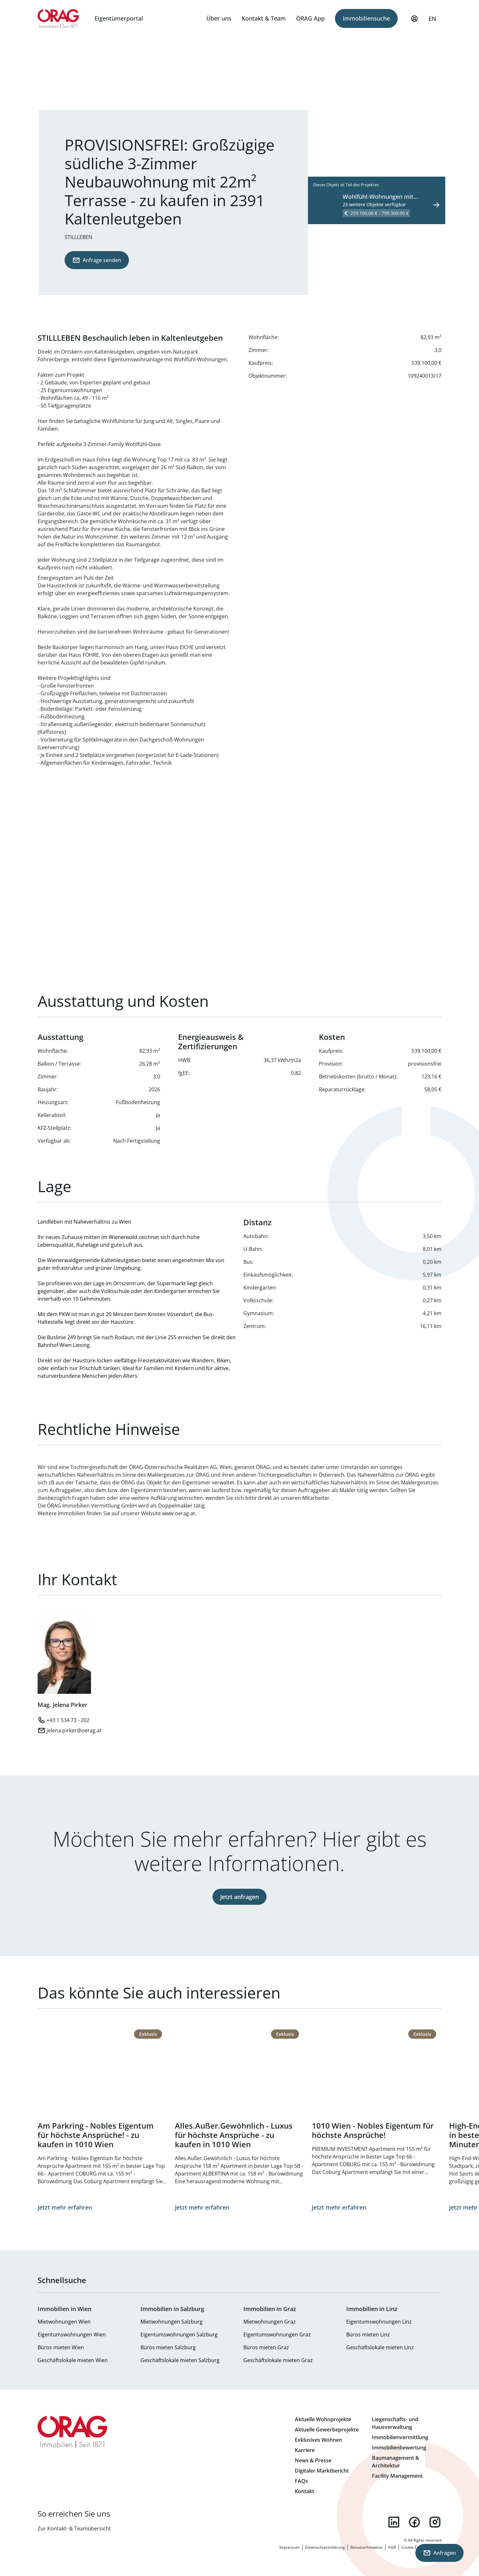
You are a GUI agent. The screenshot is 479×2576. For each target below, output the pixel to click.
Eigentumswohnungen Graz (277, 2334)
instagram (435, 2522)
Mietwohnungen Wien (64, 2321)
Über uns (218, 18)
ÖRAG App (310, 18)
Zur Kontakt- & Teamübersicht (74, 2528)
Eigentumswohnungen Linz (379, 2321)
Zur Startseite (58, 18)
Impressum (289, 2547)
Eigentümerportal (119, 18)
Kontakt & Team (264, 18)
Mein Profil (414, 21)
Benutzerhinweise (366, 2547)
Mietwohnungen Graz (269, 2321)
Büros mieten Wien (61, 2347)
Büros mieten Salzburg (168, 2347)
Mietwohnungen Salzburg (171, 2321)
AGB (392, 2547)
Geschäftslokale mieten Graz (278, 2360)
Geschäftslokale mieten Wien (73, 2360)
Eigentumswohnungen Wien (72, 2334)
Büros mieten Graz (266, 2347)
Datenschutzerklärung (325, 2547)
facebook (414, 2522)
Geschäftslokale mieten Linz (380, 2347)
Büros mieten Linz (368, 2334)
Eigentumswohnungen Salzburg (179, 2334)
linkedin (393, 2522)
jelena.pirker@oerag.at (74, 1730)
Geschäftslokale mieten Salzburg (180, 2360)
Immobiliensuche (366, 18)
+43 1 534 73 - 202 (68, 1720)
